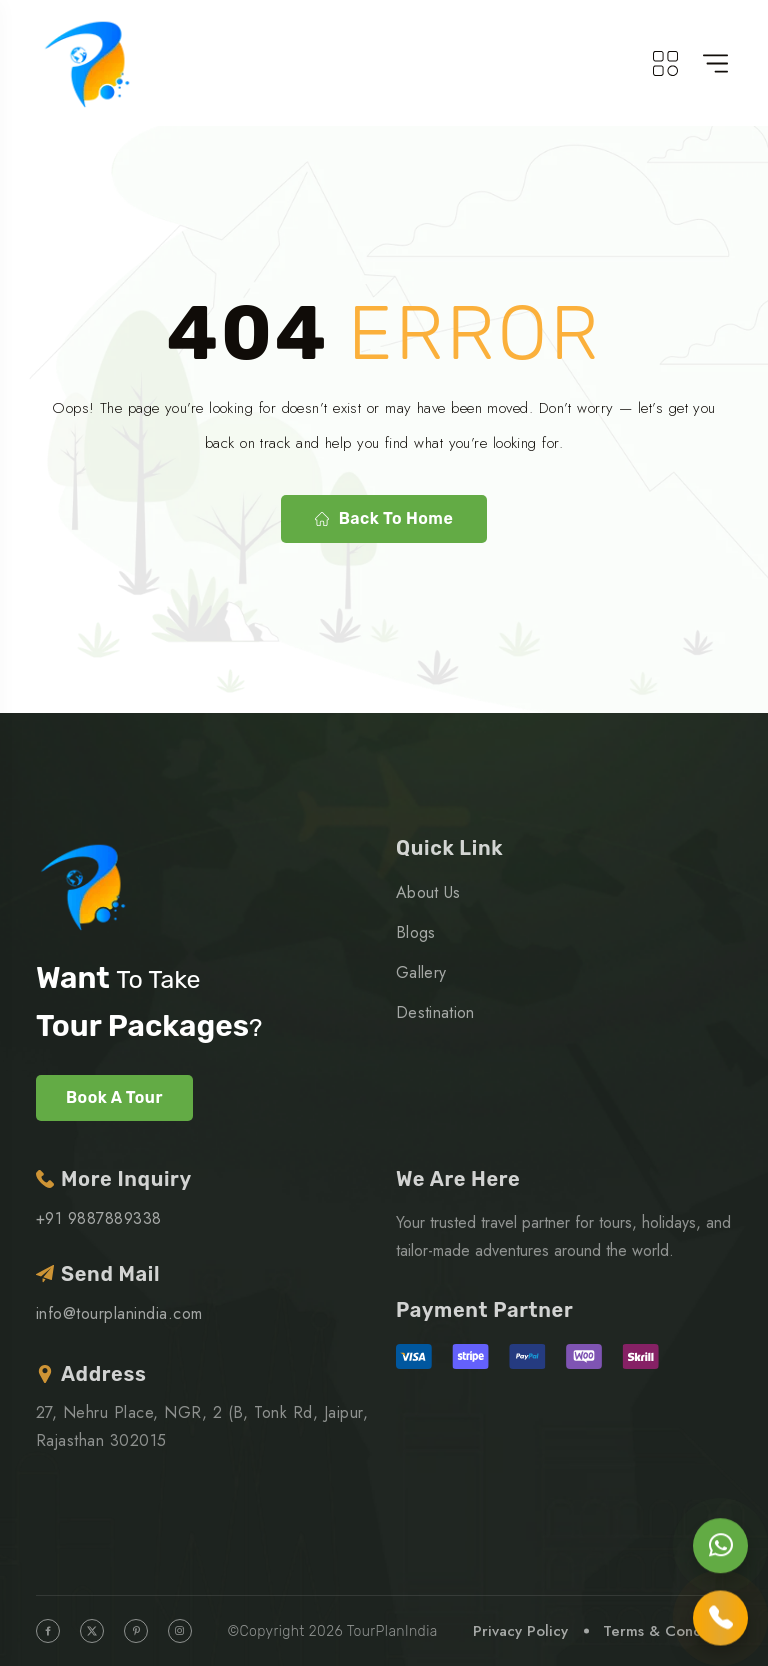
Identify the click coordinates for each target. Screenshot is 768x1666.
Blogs (416, 932)
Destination (435, 1012)
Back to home (384, 518)
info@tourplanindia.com (119, 1313)
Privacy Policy (520, 1631)
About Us (428, 892)
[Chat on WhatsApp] (720, 1545)
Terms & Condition (667, 1631)
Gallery (421, 972)
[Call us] (720, 1618)
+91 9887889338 (99, 1218)
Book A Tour (114, 1097)
